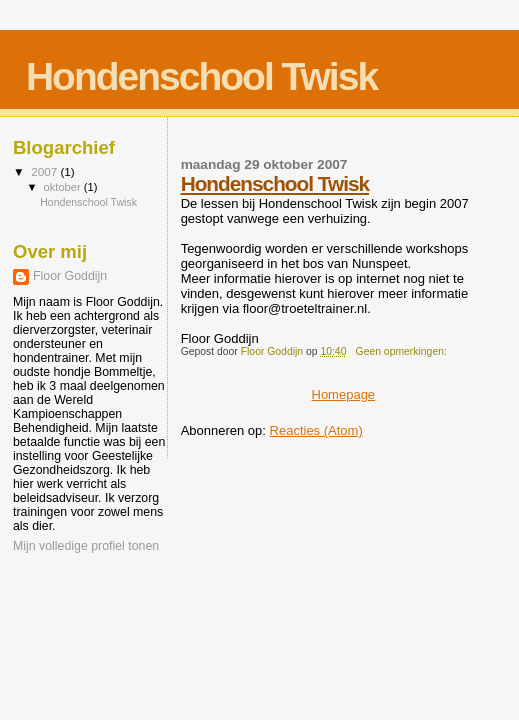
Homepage (344, 394)
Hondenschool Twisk (275, 183)
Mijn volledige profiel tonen (86, 546)
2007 (45, 171)
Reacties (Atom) (316, 430)
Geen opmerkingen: (403, 351)
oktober (64, 187)
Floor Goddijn (70, 276)
